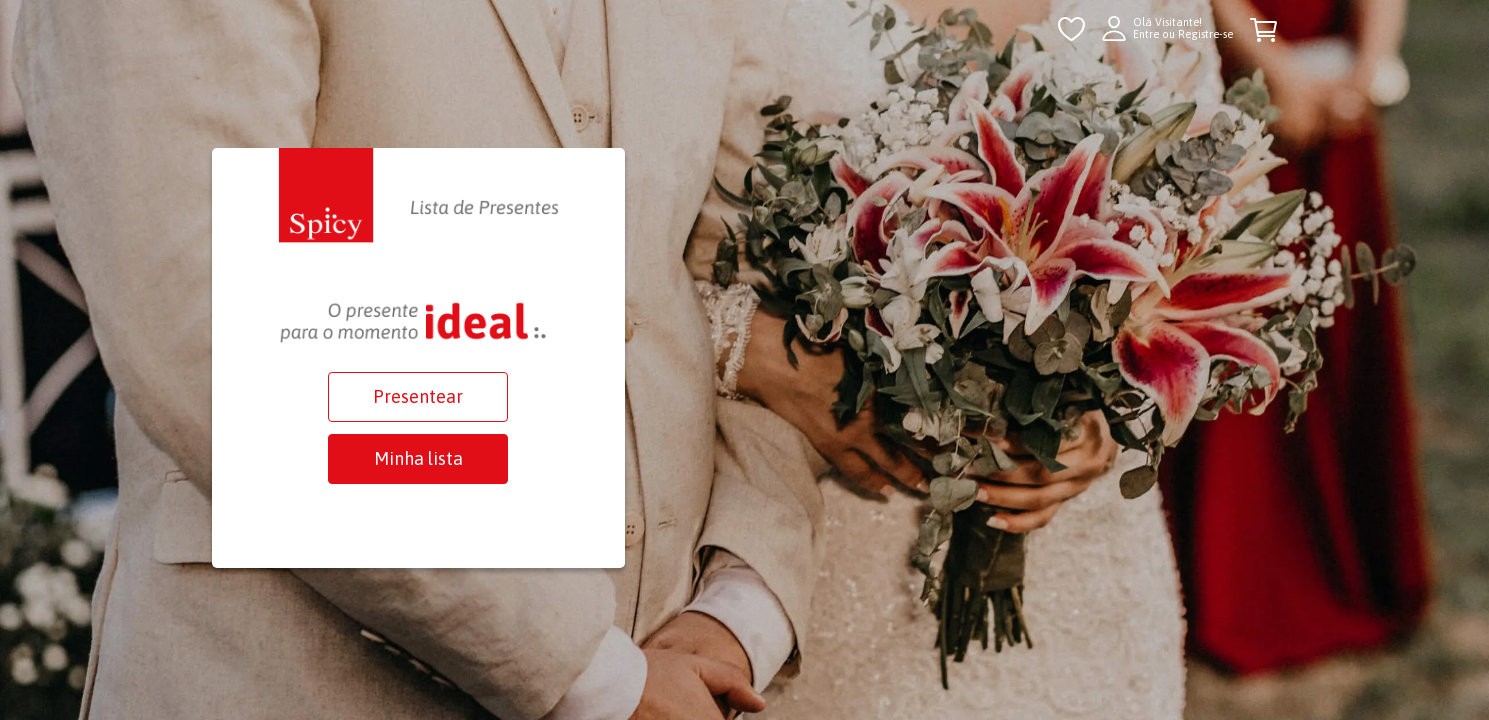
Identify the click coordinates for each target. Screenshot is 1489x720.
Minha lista (418, 458)
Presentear (418, 396)
